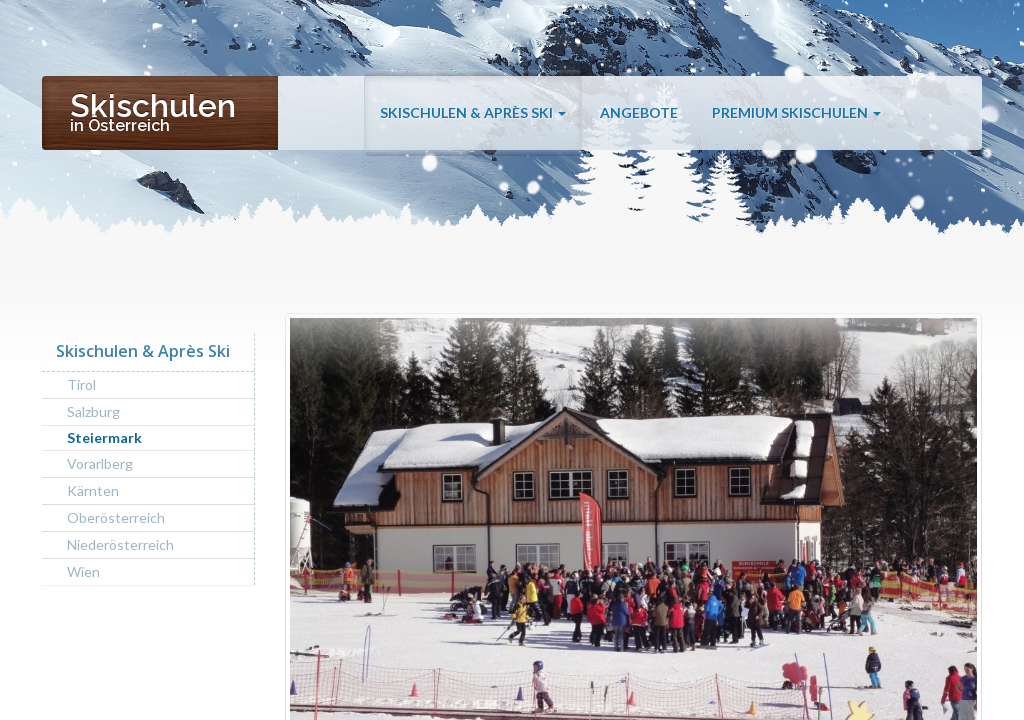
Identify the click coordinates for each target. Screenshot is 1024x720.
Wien (83, 571)
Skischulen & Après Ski (473, 112)
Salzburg (93, 411)
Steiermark (104, 437)
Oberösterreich (116, 517)
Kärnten (93, 490)
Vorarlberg (100, 463)
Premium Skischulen (796, 112)
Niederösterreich (120, 544)
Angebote (639, 112)
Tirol (81, 384)
